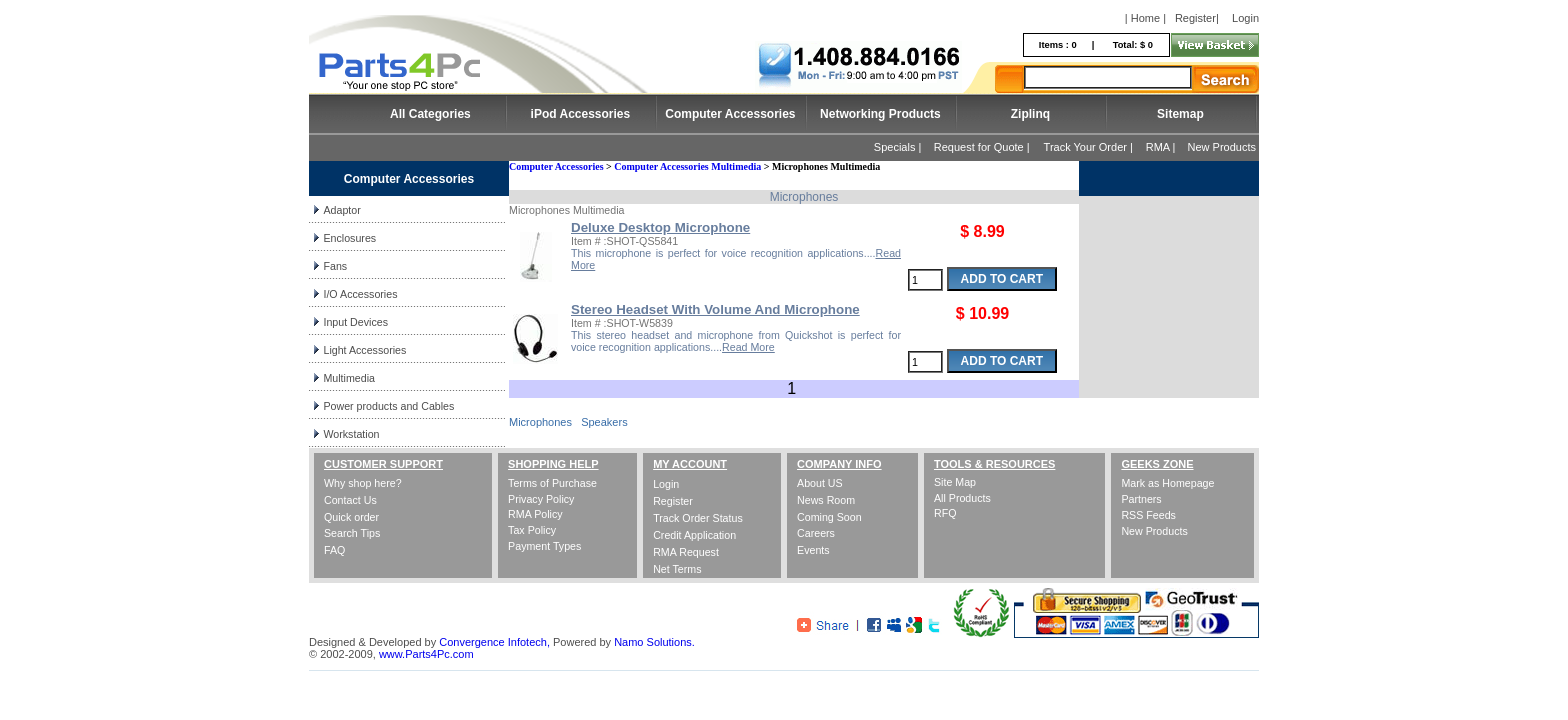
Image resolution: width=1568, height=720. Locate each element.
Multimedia (349, 378)
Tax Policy (532, 530)
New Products (1222, 147)
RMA (1158, 147)
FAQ (334, 550)
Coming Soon (829, 517)
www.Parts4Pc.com (426, 654)
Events (813, 550)
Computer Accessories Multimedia (687, 166)
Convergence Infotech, (494, 642)
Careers (816, 533)
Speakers (604, 422)
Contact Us (350, 500)
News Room (826, 500)
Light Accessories (364, 350)
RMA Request (686, 552)
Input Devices (355, 322)
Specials (895, 147)
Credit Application (694, 535)
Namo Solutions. (654, 642)
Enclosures (349, 238)
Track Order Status (698, 518)
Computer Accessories (730, 114)
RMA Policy (535, 514)
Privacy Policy (541, 499)
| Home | (1145, 18)
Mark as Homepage (1167, 483)
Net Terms (677, 569)
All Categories (430, 114)
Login (1245, 18)
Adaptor (341, 210)
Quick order (351, 517)
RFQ (945, 513)
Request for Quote (979, 147)
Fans (335, 266)
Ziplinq (1030, 114)
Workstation (351, 434)
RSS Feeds (1148, 515)
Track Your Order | (1090, 147)
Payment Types (544, 546)
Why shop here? (363, 483)
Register (1195, 18)
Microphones (540, 422)
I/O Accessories (360, 294)
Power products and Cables (388, 406)
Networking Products (880, 114)
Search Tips (352, 533)
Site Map (955, 482)
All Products (962, 498)
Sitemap (1180, 114)
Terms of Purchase (552, 483)
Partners (1141, 499)
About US (820, 483)
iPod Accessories (581, 114)
